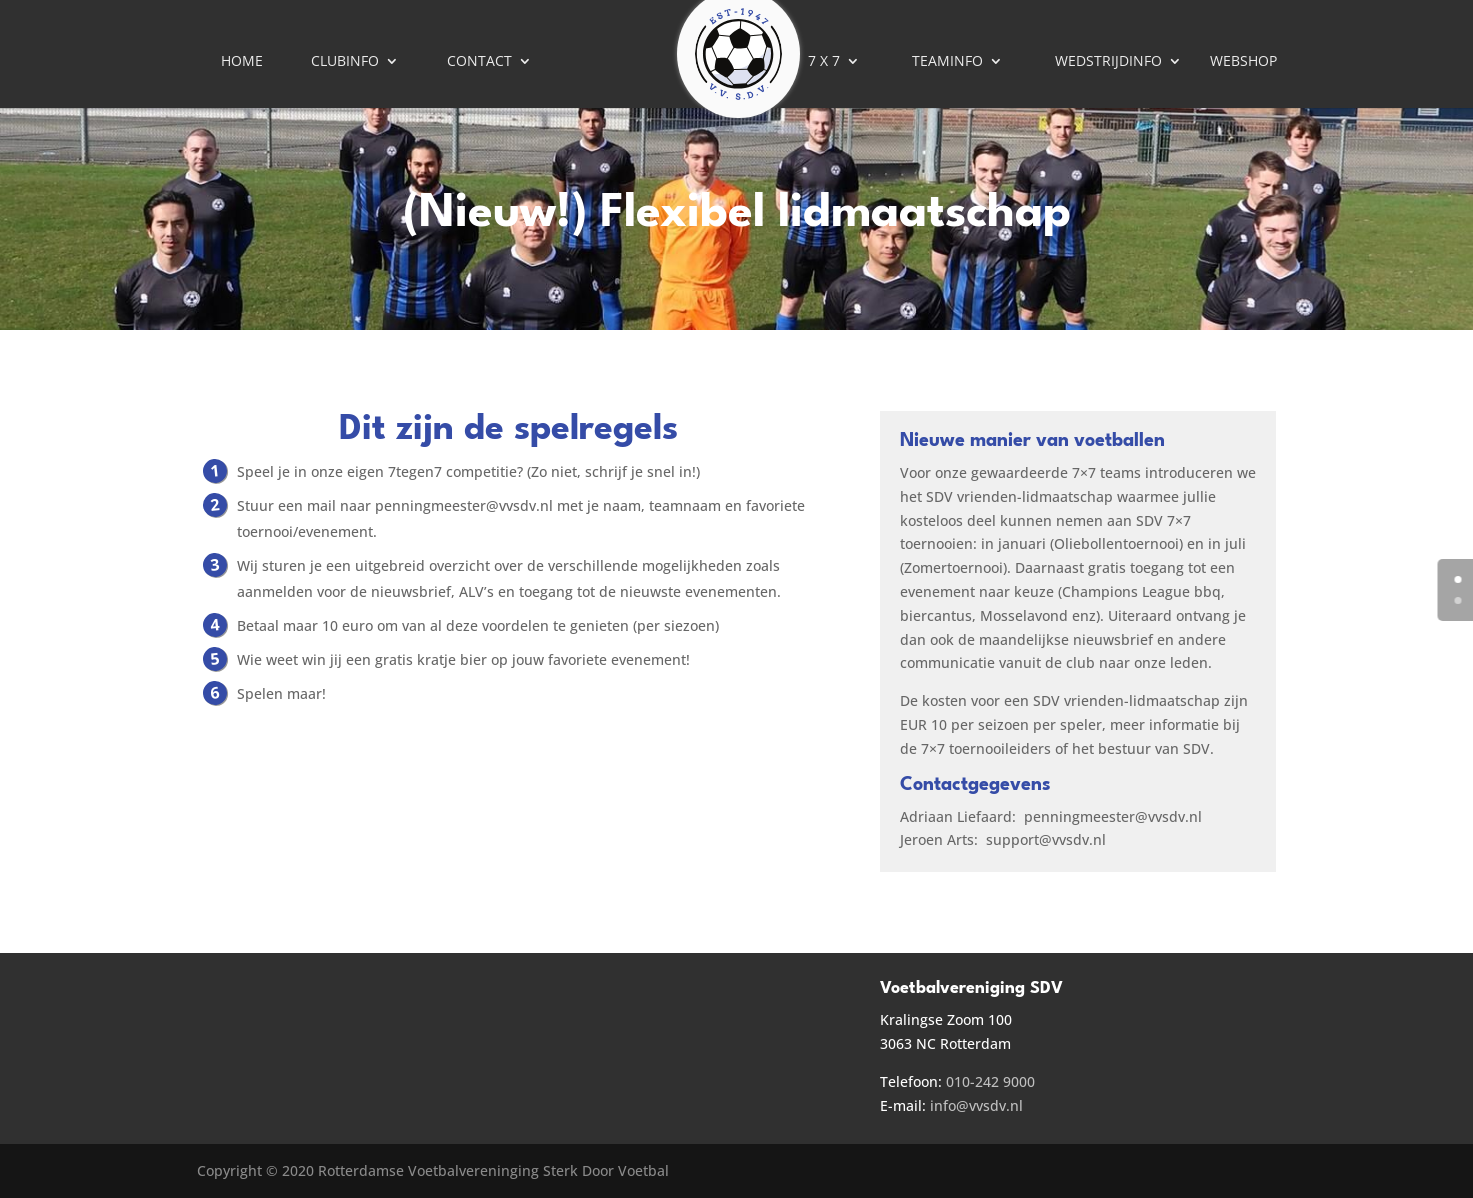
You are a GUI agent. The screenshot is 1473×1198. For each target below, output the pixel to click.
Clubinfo (345, 62)
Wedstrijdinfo (1108, 62)
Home (242, 62)
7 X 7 (824, 62)
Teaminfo (947, 62)
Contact (479, 62)
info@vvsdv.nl (976, 1105)
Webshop (1243, 62)
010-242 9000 (990, 1081)
